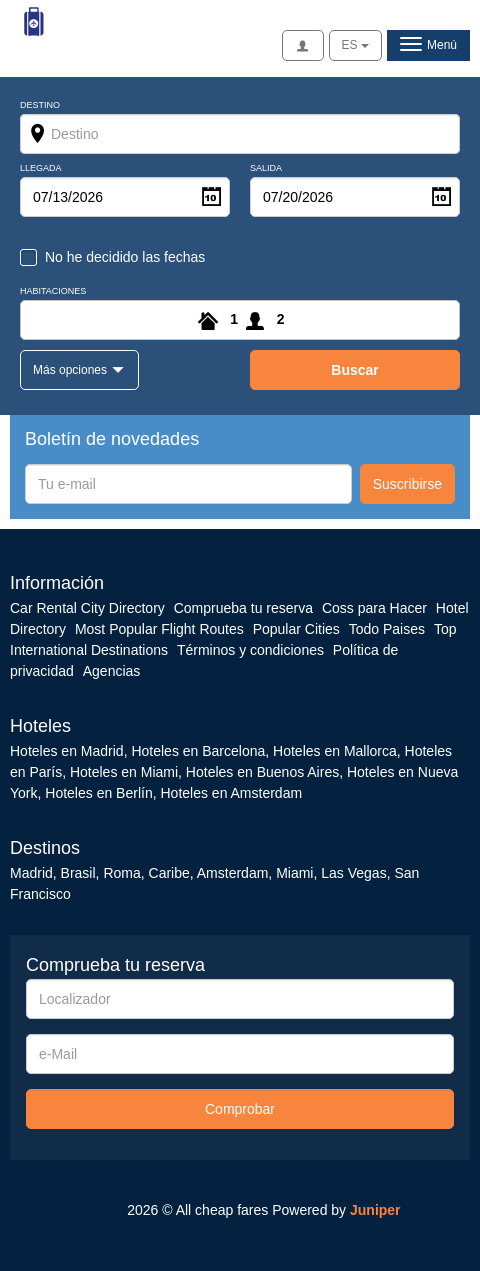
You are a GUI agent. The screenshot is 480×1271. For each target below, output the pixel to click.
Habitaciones (53, 291)
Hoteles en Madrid (67, 751)
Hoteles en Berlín (98, 793)
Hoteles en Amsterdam (231, 793)
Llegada (41, 168)
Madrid (31, 873)
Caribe (169, 873)
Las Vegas (353, 873)
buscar (354, 370)
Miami (292, 873)
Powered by (336, 1210)
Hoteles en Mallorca (335, 751)
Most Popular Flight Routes (159, 629)
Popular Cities (296, 629)
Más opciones (71, 370)
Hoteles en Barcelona (198, 751)
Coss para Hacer (374, 608)
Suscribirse (407, 484)
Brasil (78, 873)
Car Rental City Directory (87, 608)
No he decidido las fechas (125, 257)
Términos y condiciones (250, 650)
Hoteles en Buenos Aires (262, 772)
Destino (40, 105)
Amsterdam (233, 873)
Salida (266, 168)
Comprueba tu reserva (243, 608)
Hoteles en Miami (124, 772)
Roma (121, 873)
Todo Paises (387, 629)
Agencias (112, 671)
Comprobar (240, 1109)
